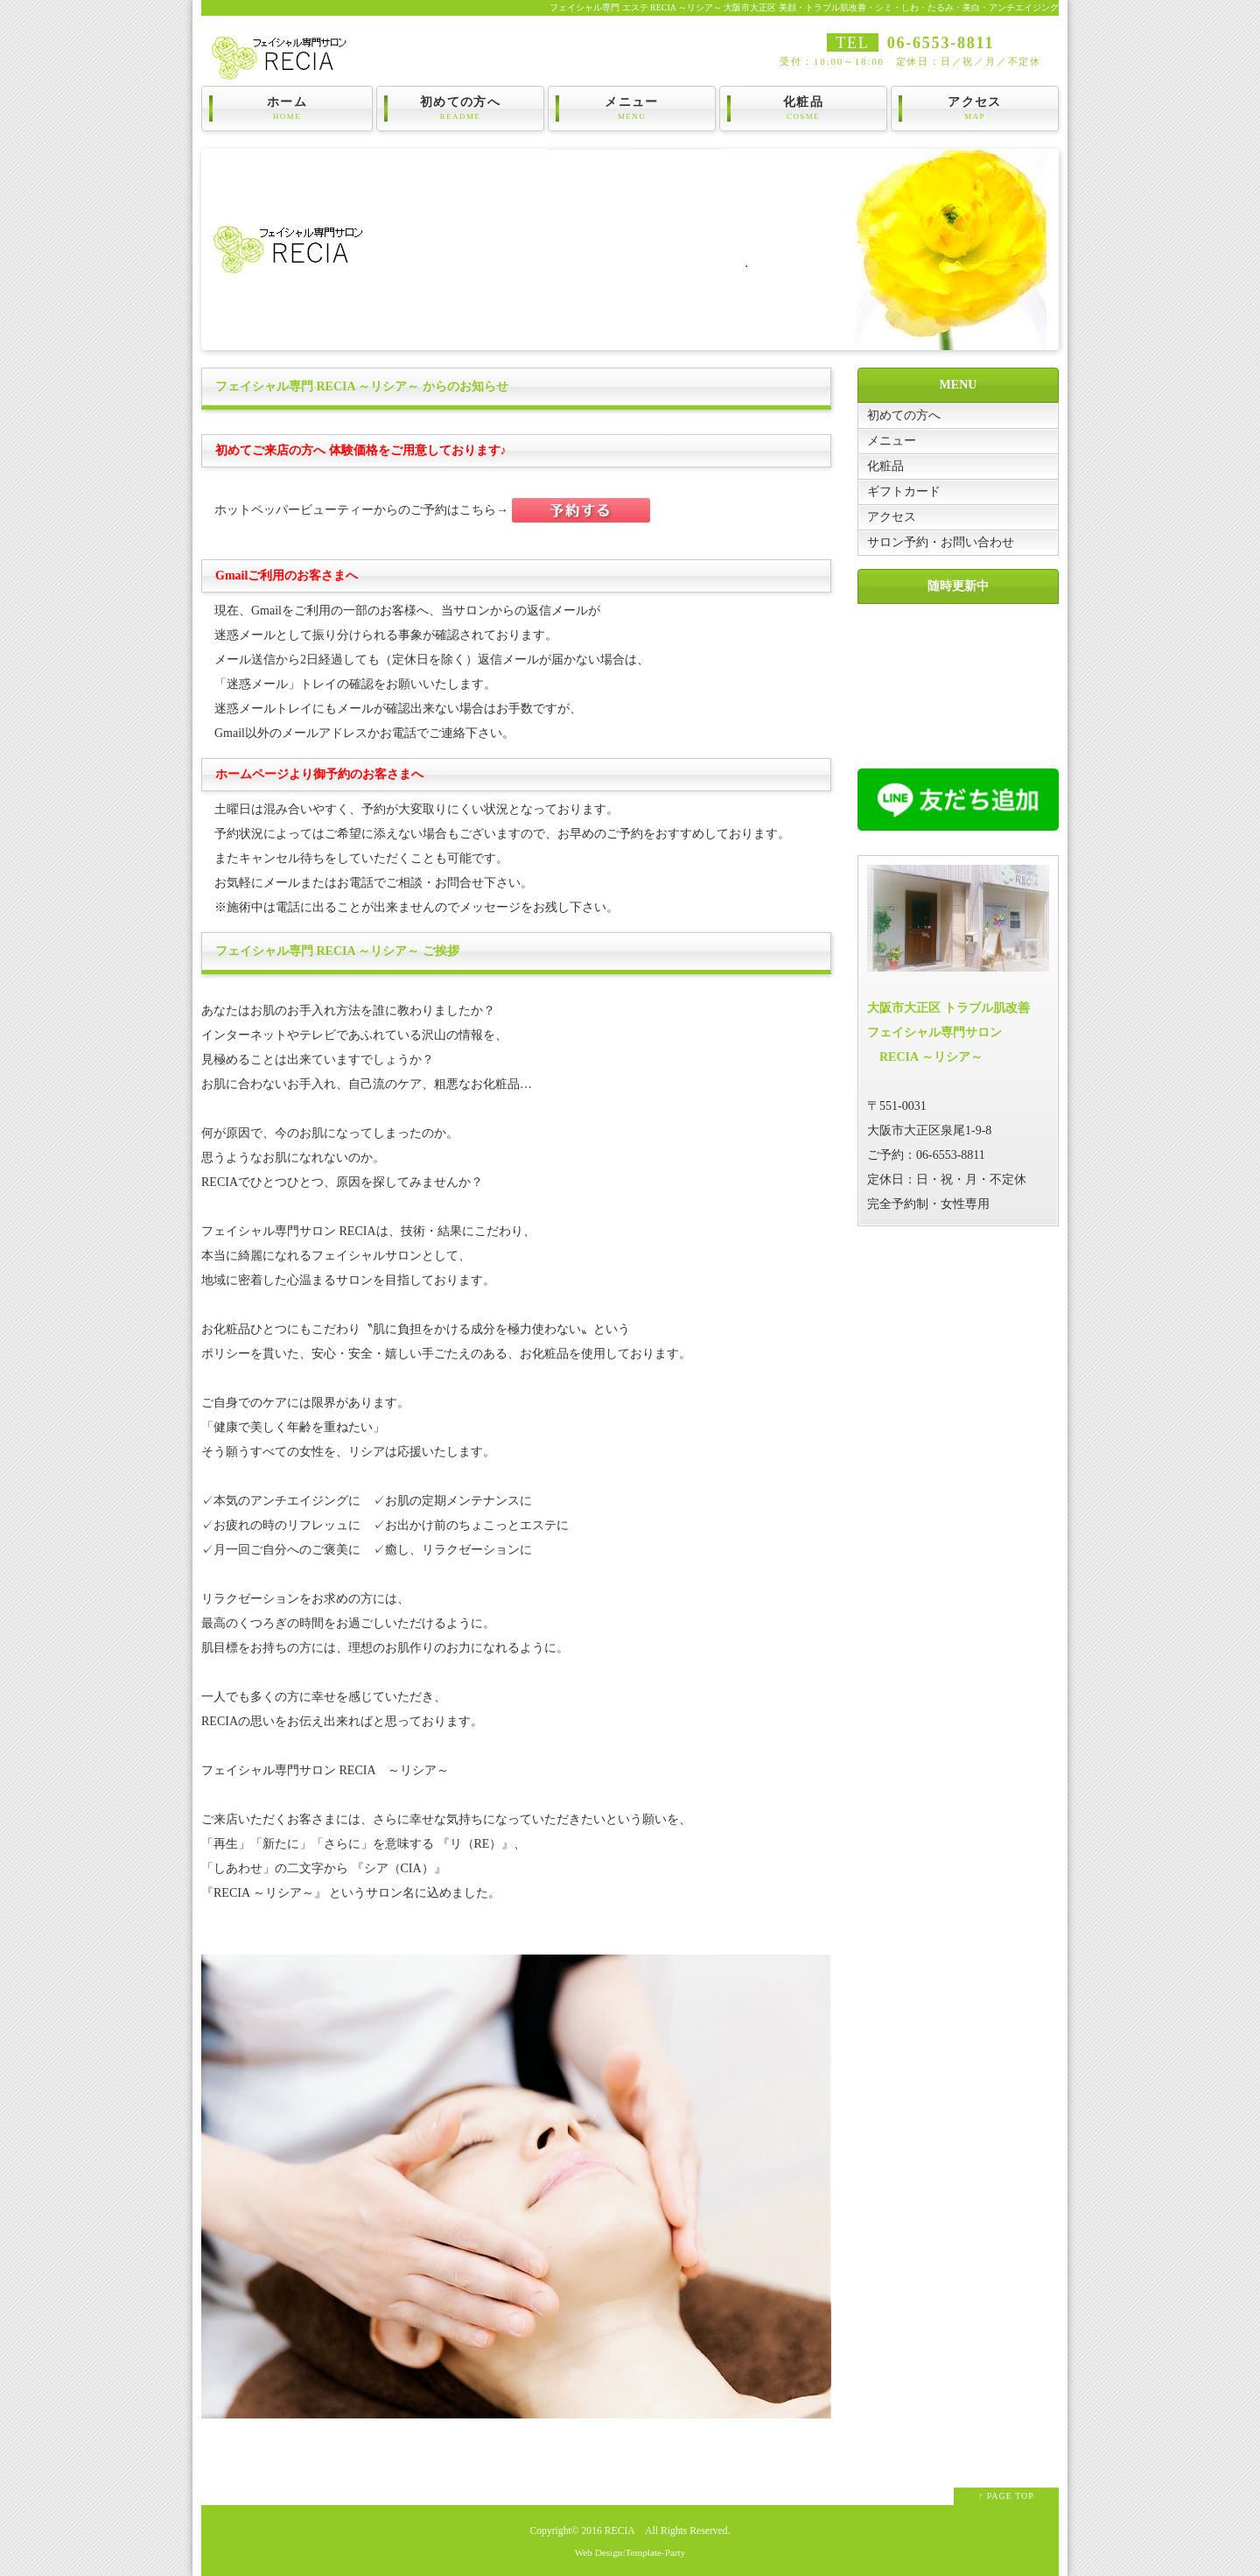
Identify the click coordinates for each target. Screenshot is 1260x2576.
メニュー (632, 108)
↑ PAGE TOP (1006, 2496)
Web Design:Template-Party (630, 2552)
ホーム (287, 108)
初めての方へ (460, 108)
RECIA (619, 2531)
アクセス (975, 108)
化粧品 (803, 108)
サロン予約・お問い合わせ (940, 542)
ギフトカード (904, 491)
